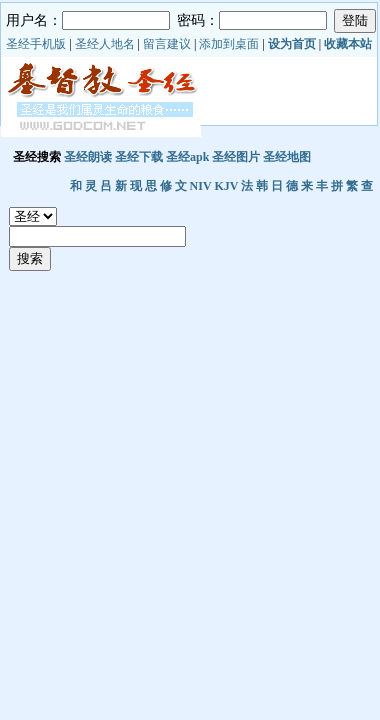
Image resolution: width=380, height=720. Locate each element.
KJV (226, 186)
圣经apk (187, 157)
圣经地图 (287, 157)
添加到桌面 (229, 44)
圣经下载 (139, 157)
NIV (201, 186)
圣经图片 (236, 157)
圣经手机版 (36, 44)
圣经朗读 (88, 157)
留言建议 (167, 44)
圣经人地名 (105, 44)
